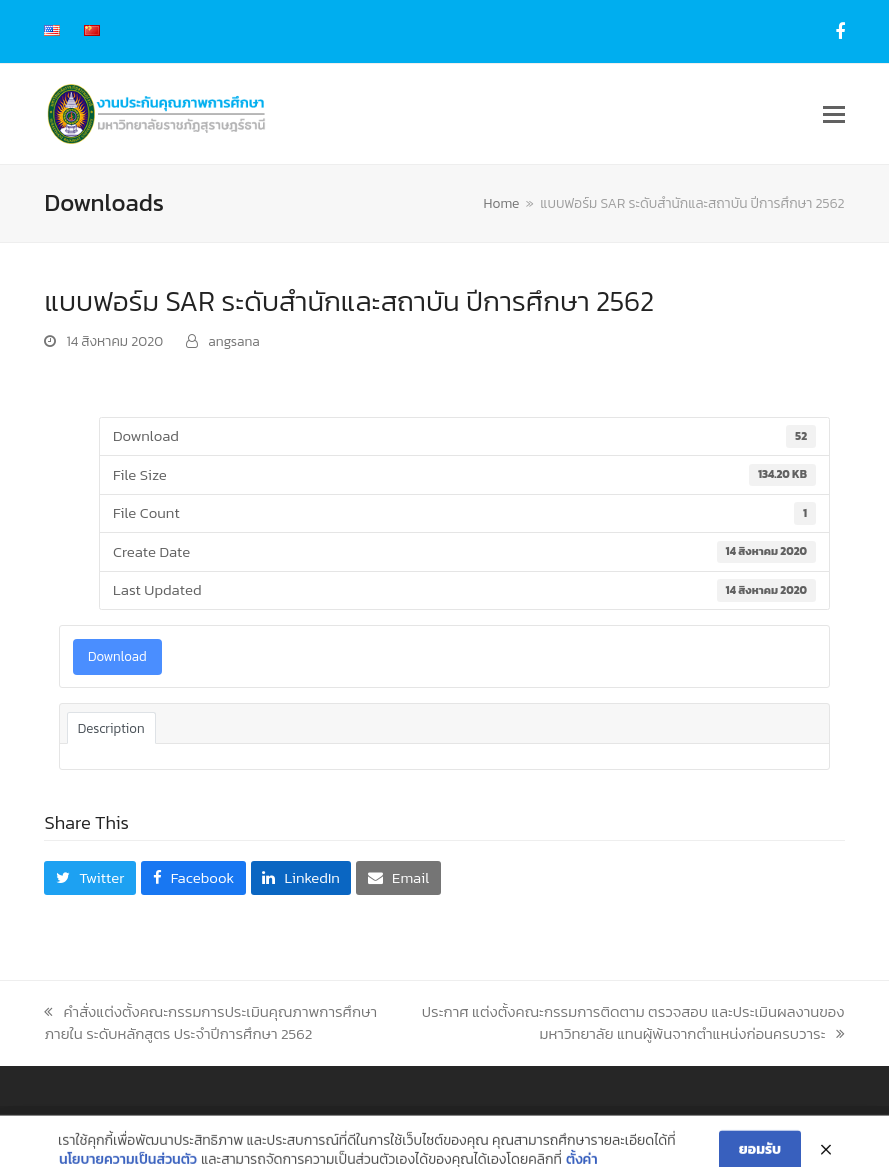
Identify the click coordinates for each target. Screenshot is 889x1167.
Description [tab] (111, 728)
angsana (233, 341)
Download (117, 656)
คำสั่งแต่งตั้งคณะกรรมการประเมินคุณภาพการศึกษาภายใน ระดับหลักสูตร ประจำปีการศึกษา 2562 (210, 1023)
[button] (834, 114)
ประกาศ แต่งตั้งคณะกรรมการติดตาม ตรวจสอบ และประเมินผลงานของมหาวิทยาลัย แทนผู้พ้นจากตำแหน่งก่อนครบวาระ (633, 1023)
